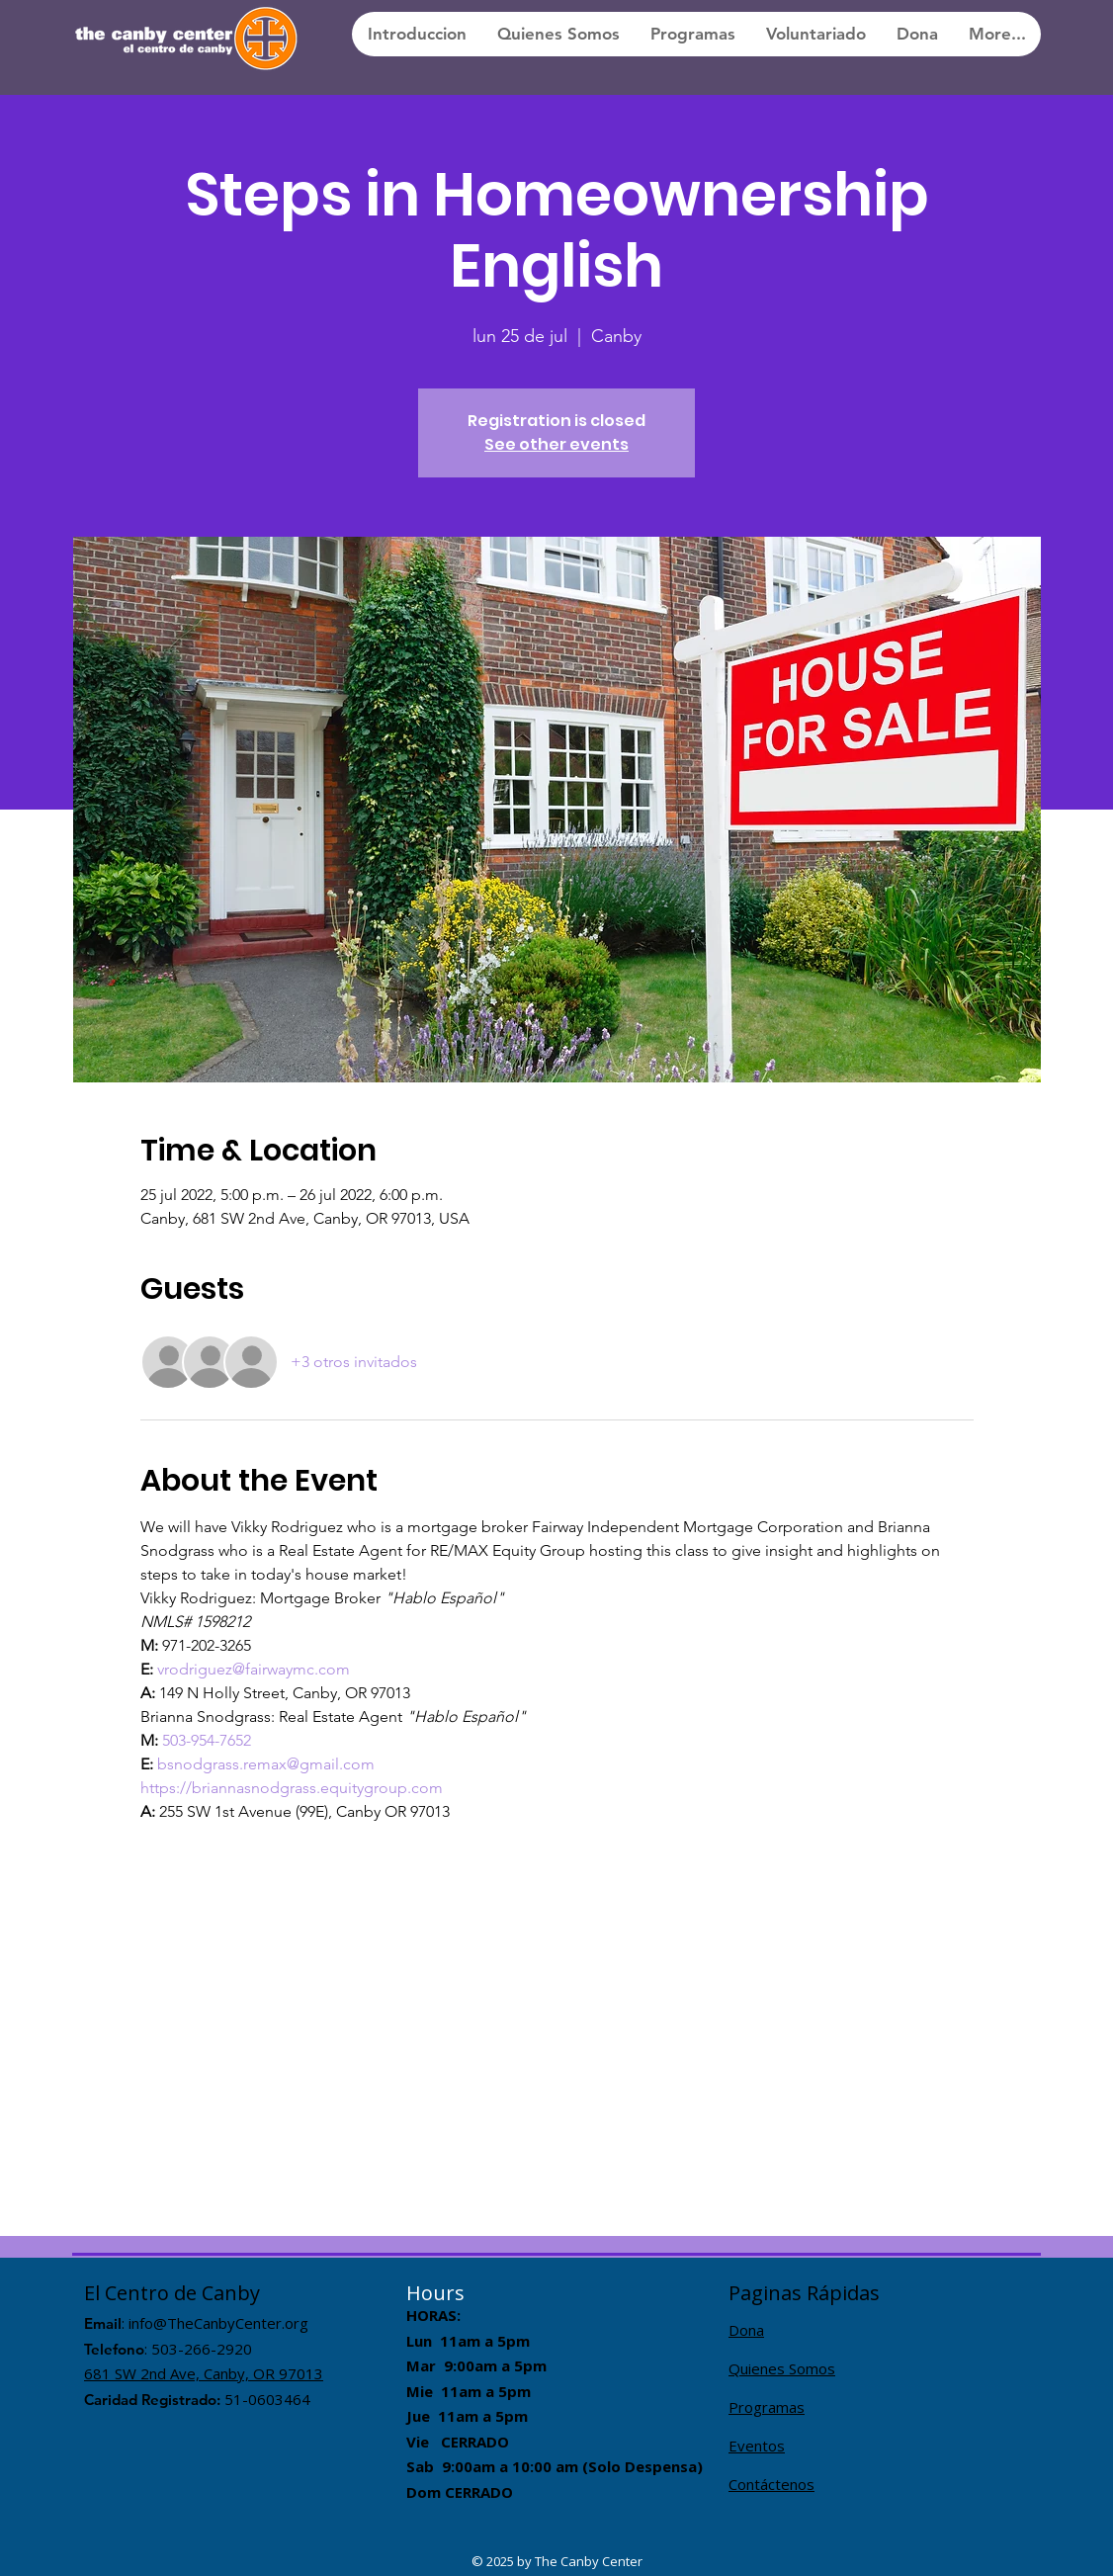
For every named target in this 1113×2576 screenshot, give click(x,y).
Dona (746, 2330)
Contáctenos (771, 2484)
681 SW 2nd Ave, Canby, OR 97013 (203, 2373)
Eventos (756, 2445)
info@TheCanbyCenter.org (218, 2323)
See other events (556, 444)
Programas (766, 2407)
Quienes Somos (781, 2368)
